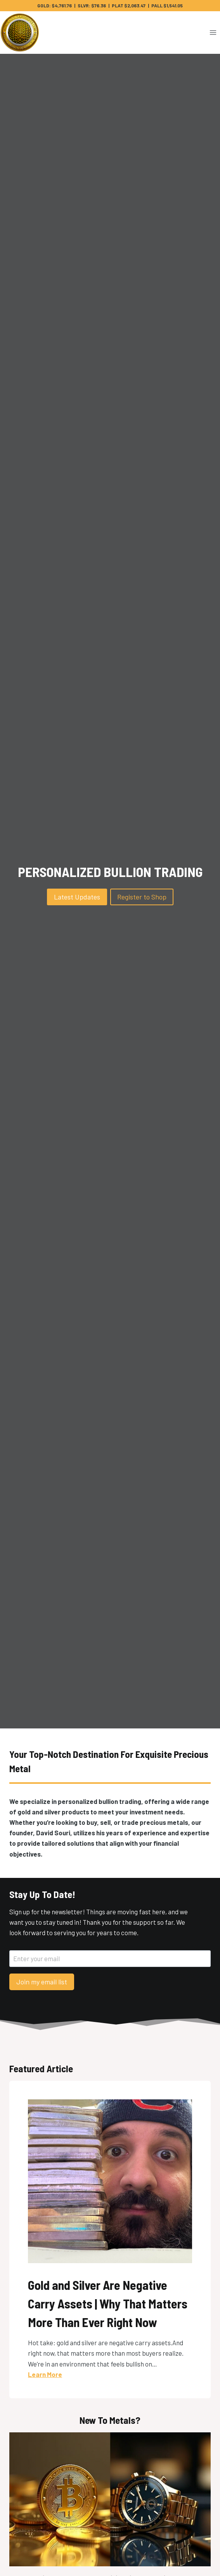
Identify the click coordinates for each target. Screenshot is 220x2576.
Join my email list (41, 1981)
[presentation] (110, 2499)
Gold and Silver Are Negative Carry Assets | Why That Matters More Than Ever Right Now (107, 2303)
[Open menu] (213, 33)
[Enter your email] (110, 1958)
